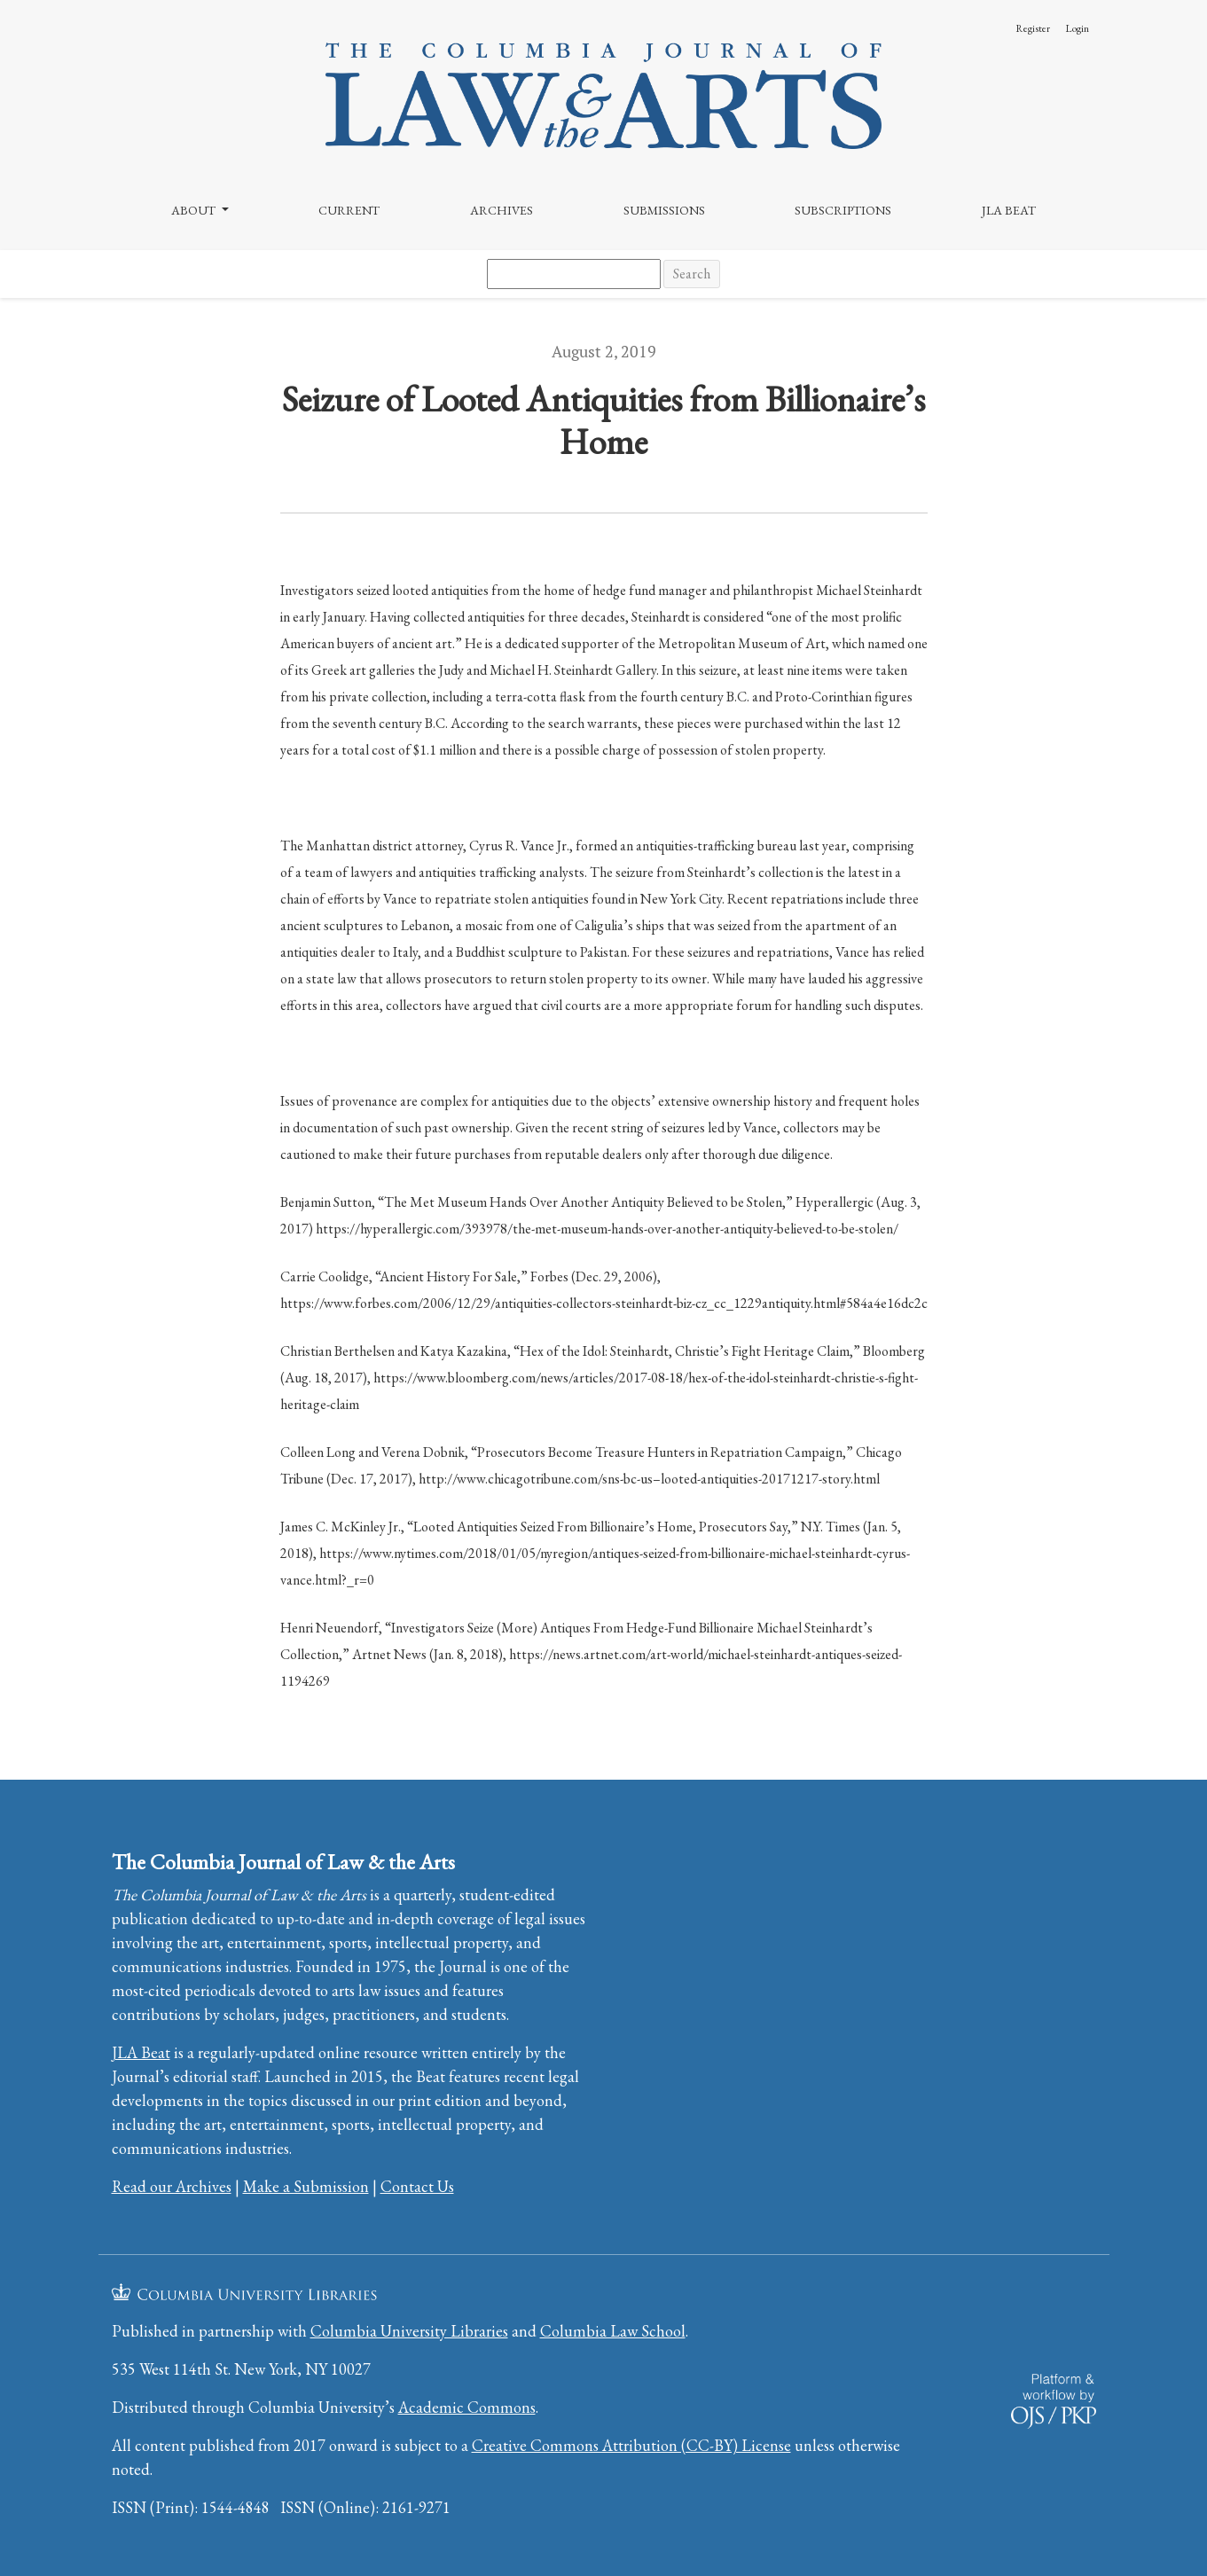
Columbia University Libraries (409, 2331)
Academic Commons (467, 2407)
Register (1032, 28)
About (194, 210)
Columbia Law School (613, 2331)
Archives (501, 210)
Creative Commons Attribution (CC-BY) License (631, 2445)
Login (1077, 28)
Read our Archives (171, 2186)
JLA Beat (1009, 210)
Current (349, 210)
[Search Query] (574, 274)
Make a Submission (306, 2186)
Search (691, 273)
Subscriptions (843, 210)
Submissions (664, 210)
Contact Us (417, 2186)
